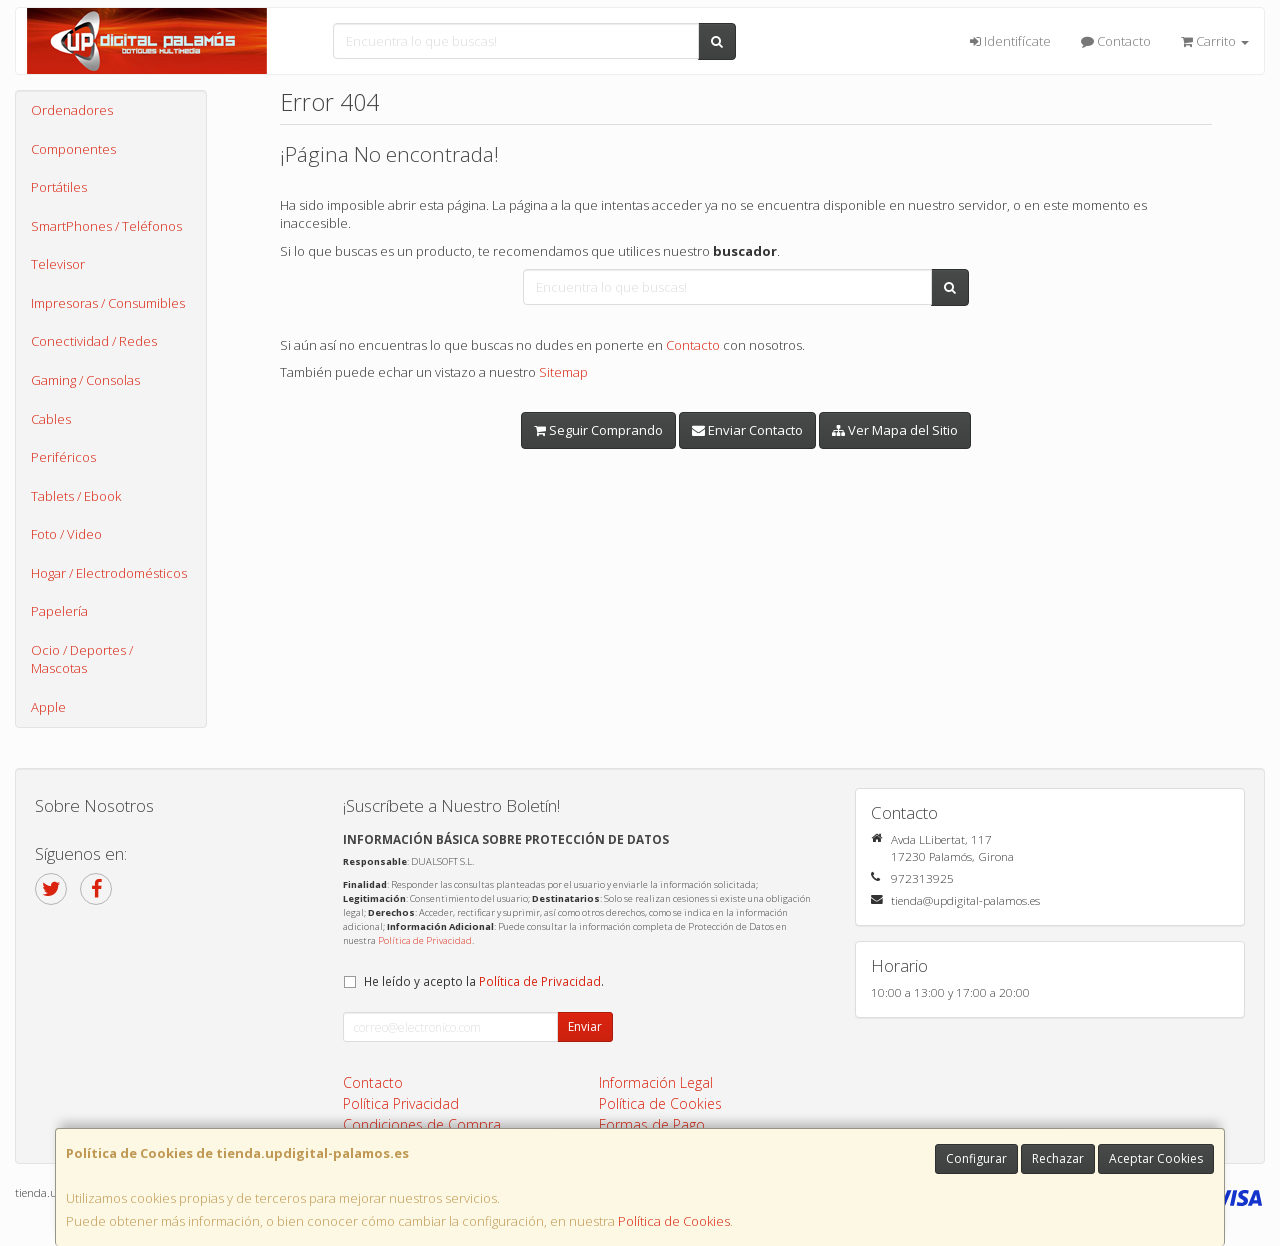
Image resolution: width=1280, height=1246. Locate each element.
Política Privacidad (401, 1103)
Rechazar (1058, 1158)
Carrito (1215, 41)
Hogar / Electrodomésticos (109, 573)
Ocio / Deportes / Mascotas (82, 659)
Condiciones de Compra (422, 1124)
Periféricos (63, 457)
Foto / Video (66, 534)
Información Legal (656, 1082)
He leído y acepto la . (484, 981)
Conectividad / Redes (94, 341)
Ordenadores (72, 110)
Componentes (73, 149)
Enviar (585, 1026)
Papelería (59, 611)
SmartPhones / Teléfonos (106, 226)
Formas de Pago (652, 1124)
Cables (51, 419)
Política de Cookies (674, 1221)
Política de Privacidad (425, 940)
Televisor (58, 264)
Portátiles (59, 187)
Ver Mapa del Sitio (895, 430)
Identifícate (1010, 41)
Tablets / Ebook (76, 496)
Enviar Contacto (747, 430)
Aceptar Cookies (1156, 1158)
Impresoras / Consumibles (108, 303)
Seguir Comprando (598, 430)
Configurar (976, 1158)
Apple (48, 707)
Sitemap (563, 372)
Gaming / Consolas (85, 380)
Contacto (1116, 41)
